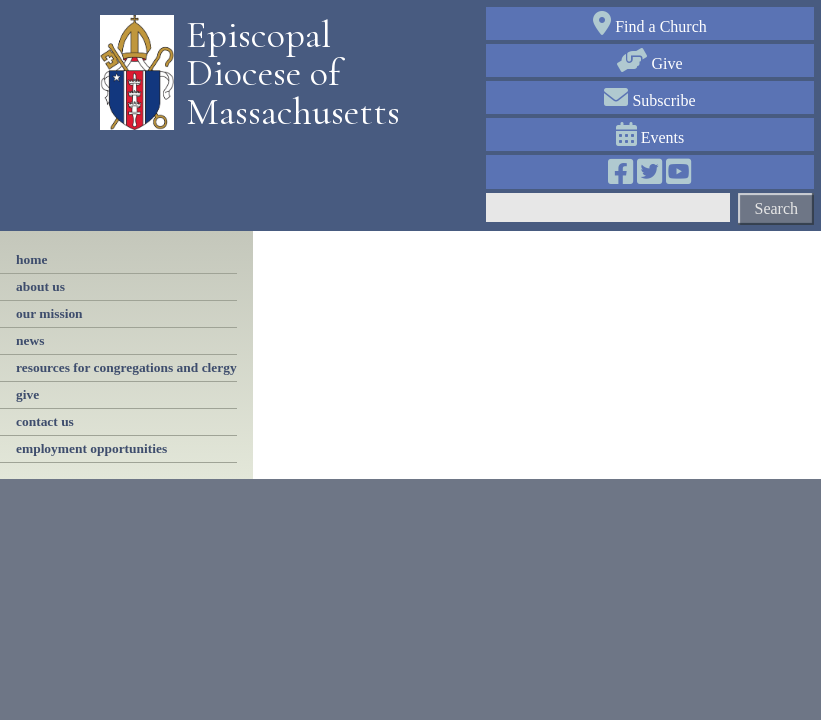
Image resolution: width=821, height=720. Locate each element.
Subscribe (649, 100)
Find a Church (650, 26)
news (30, 340)
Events (650, 137)
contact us (45, 421)
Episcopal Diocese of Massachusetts (286, 73)
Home (31, 259)
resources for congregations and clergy (126, 367)
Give (649, 63)
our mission (49, 313)
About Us (40, 286)
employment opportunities (91, 448)
